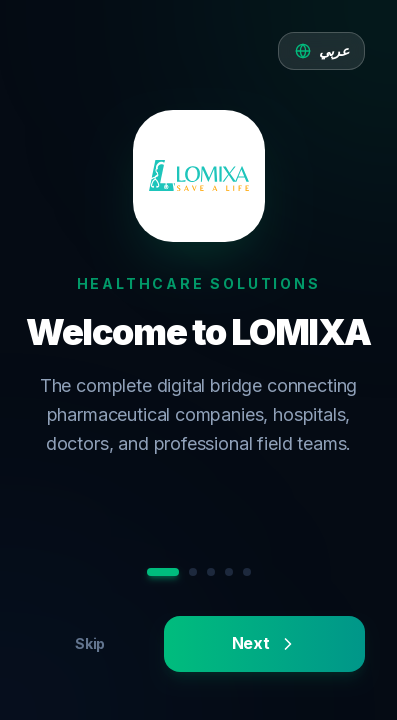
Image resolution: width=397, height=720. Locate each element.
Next (265, 643)
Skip (90, 643)
